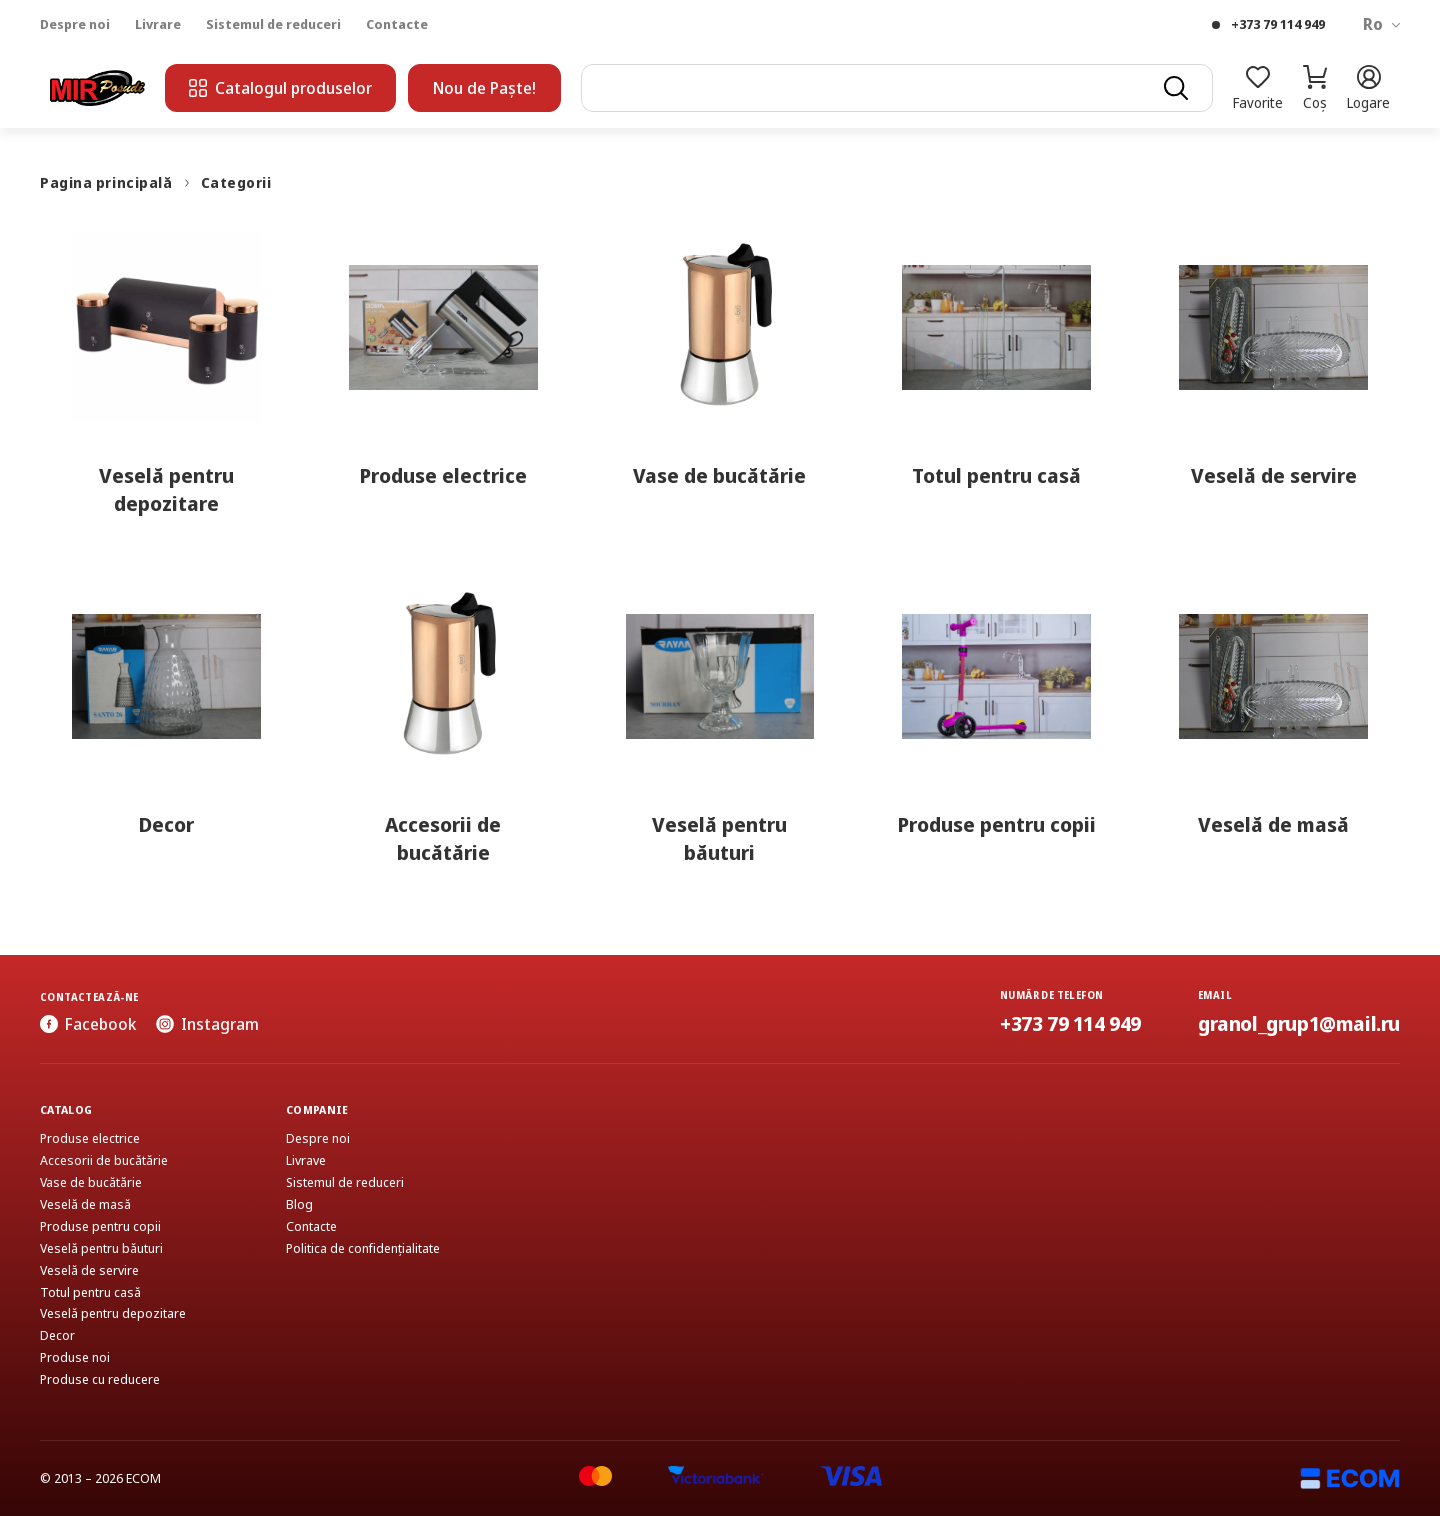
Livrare (158, 24)
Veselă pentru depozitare (113, 1313)
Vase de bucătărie (91, 1182)
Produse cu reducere (100, 1379)
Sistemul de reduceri (273, 24)
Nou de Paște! (484, 88)
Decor (57, 1335)
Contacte (397, 24)
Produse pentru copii (100, 1226)
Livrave (306, 1160)
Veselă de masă (85, 1204)
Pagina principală (106, 182)
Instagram (207, 1024)
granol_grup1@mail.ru (1299, 1023)
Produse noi (75, 1357)
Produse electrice (90, 1138)
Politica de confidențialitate (363, 1248)
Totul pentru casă (90, 1292)
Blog (299, 1204)
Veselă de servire (89, 1270)
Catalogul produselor (280, 88)
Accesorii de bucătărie (104, 1160)
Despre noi (75, 24)
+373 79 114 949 (1278, 24)
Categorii (236, 182)
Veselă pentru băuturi (101, 1248)
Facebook (88, 1024)
